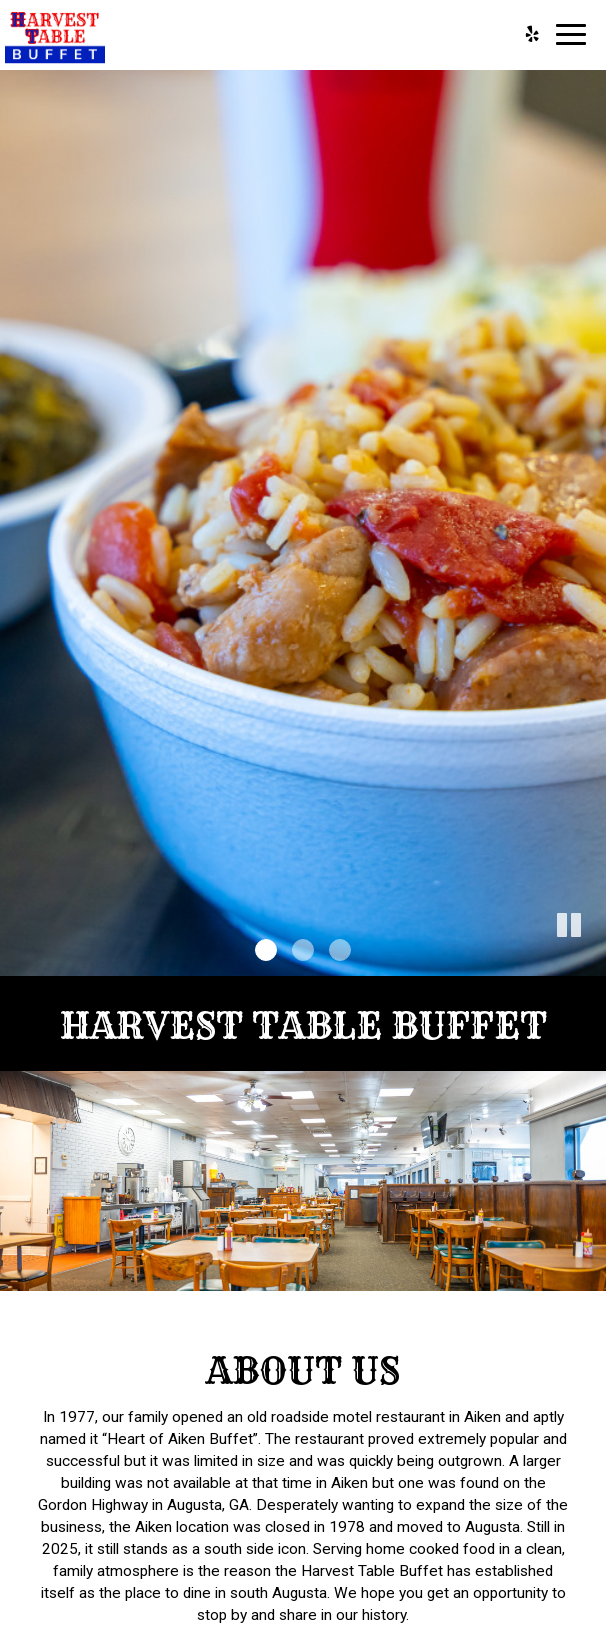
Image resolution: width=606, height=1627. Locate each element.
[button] (591, 961)
